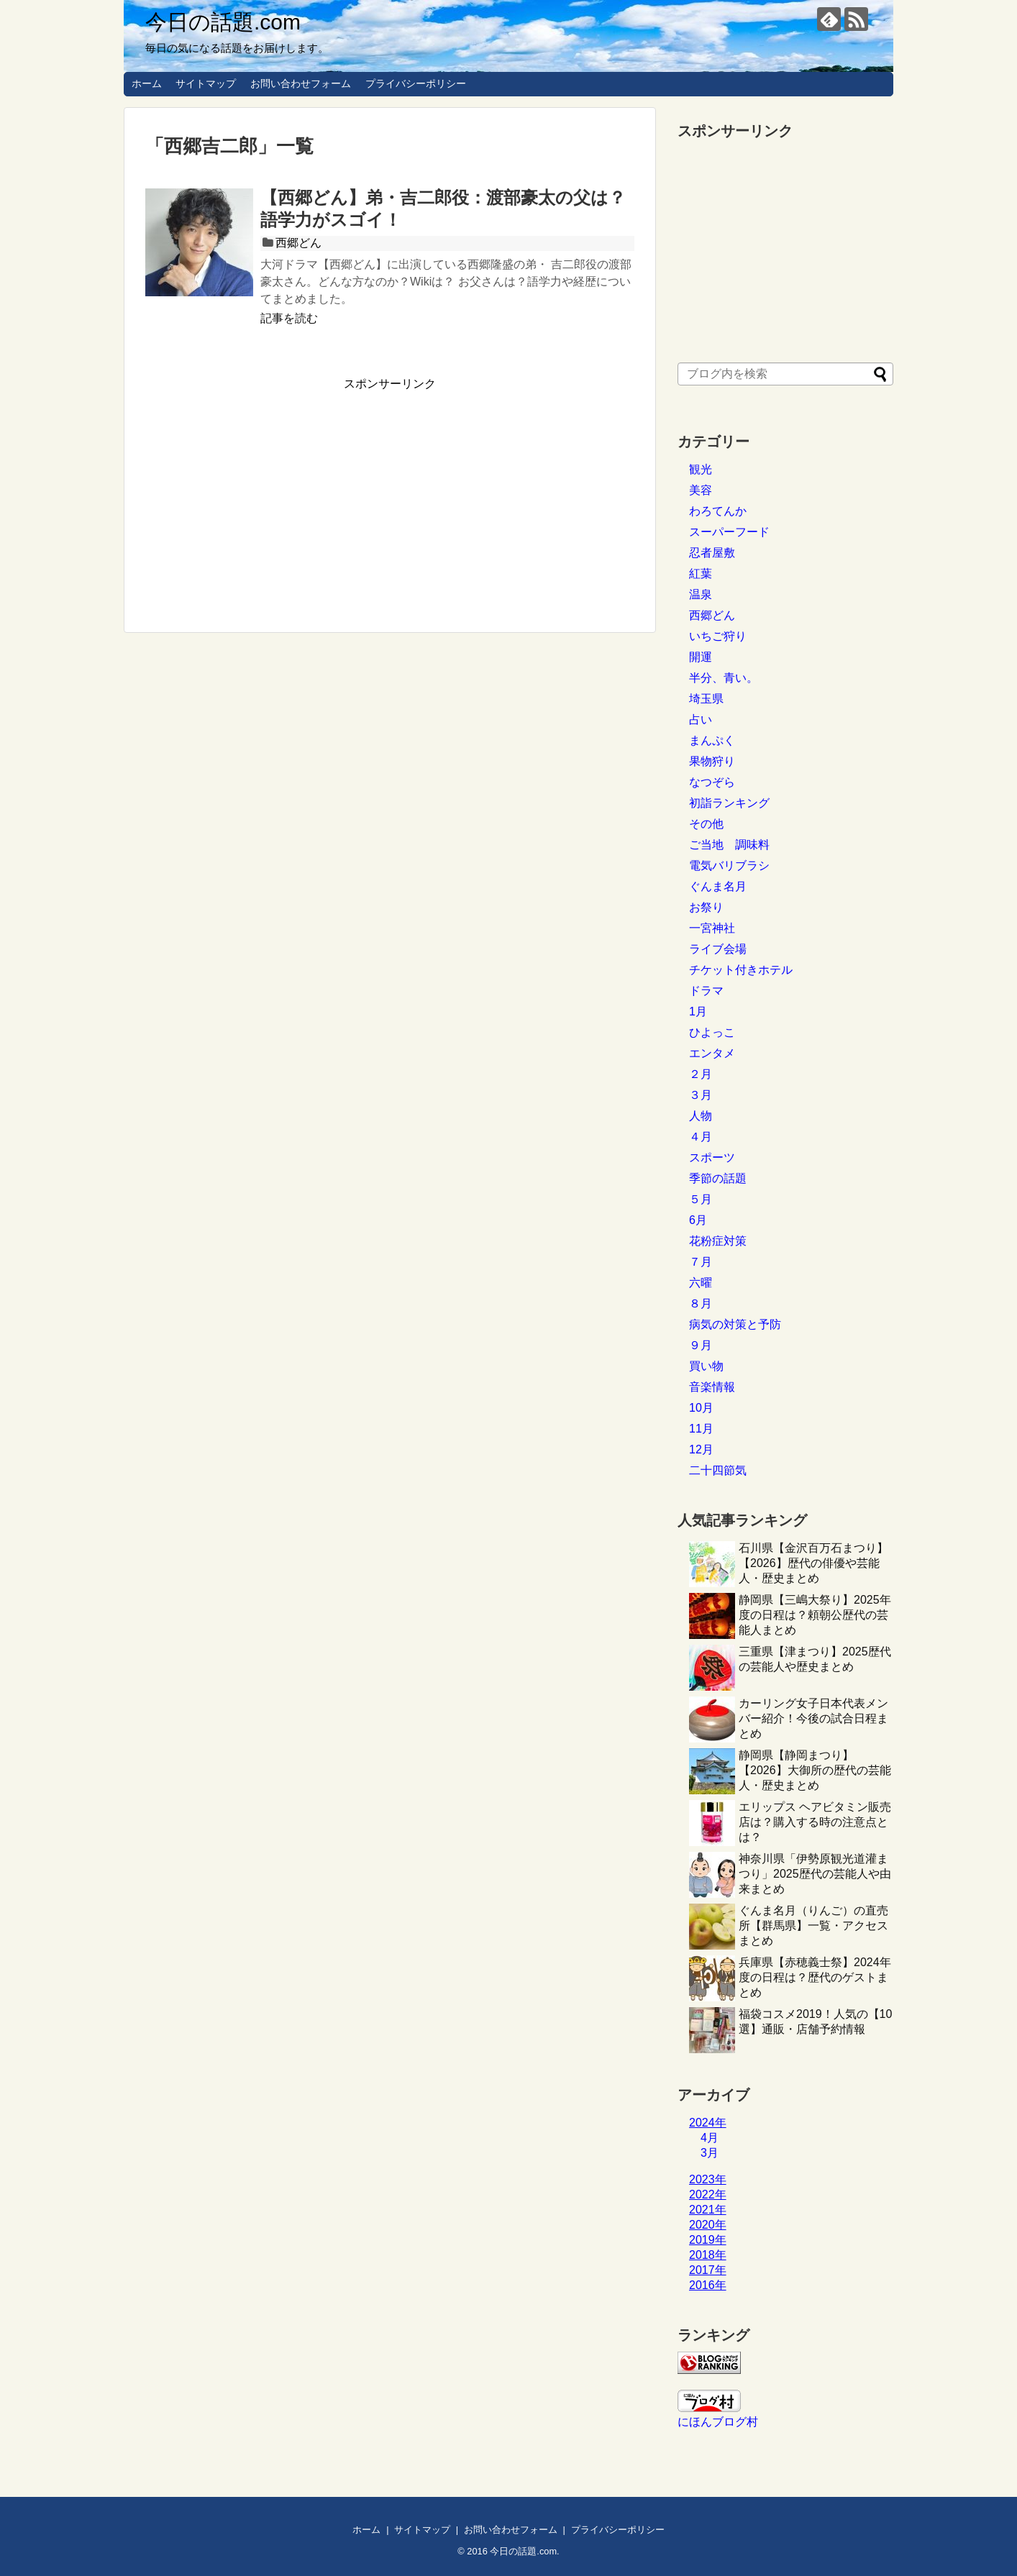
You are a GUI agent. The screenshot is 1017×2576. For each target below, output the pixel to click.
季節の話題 (718, 1178)
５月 (700, 1199)
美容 (700, 490)
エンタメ (712, 1053)
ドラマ (706, 991)
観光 (700, 469)
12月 (701, 1449)
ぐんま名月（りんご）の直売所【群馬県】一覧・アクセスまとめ (813, 1925)
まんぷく (712, 740)
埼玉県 (706, 699)
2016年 (707, 2285)
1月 (698, 1011)
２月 (700, 1074)
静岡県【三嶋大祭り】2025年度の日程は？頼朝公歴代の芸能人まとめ (815, 1615)
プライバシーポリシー (415, 83)
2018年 (707, 2255)
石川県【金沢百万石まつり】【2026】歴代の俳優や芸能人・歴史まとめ (813, 1563)
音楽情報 (712, 1387)
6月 (698, 1220)
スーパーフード (729, 532)
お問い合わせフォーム (300, 83)
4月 (710, 2138)
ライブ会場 (718, 949)
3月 (710, 2153)
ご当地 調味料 (729, 845)
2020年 (707, 2225)
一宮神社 (712, 928)
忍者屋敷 (712, 553)
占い (700, 719)
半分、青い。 (723, 678)
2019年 (707, 2240)
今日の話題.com (223, 22)
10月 (701, 1408)
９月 (700, 1345)
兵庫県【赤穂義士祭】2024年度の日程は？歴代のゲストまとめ (815, 1977)
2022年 (707, 2194)
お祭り (706, 907)
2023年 (707, 2179)
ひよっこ (712, 1032)
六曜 (700, 1282)
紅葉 (700, 573)
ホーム (147, 83)
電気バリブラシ (729, 865)
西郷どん (298, 243)
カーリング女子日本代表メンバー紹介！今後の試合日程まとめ (813, 1718)
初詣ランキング (729, 803)
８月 (700, 1303)
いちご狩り (718, 636)
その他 (706, 824)
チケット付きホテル (741, 970)
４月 (700, 1137)
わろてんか (718, 511)
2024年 (707, 2122)
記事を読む (289, 318)
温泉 (700, 594)
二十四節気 (718, 1470)
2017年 (707, 2270)
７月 (700, 1262)
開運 (700, 657)
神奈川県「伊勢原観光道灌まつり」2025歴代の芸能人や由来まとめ (815, 1874)
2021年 (707, 2209)
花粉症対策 (718, 1241)
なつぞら (712, 782)
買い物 (706, 1366)
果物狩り (712, 761)
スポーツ (712, 1157)
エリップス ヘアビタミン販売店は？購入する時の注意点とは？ (815, 1822)
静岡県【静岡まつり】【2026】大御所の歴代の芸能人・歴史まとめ (815, 1770)
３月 (700, 1095)
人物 (700, 1116)
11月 (701, 1428)
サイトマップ (205, 83)
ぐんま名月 (718, 886)
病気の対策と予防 (735, 1324)
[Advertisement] (266, 492)
